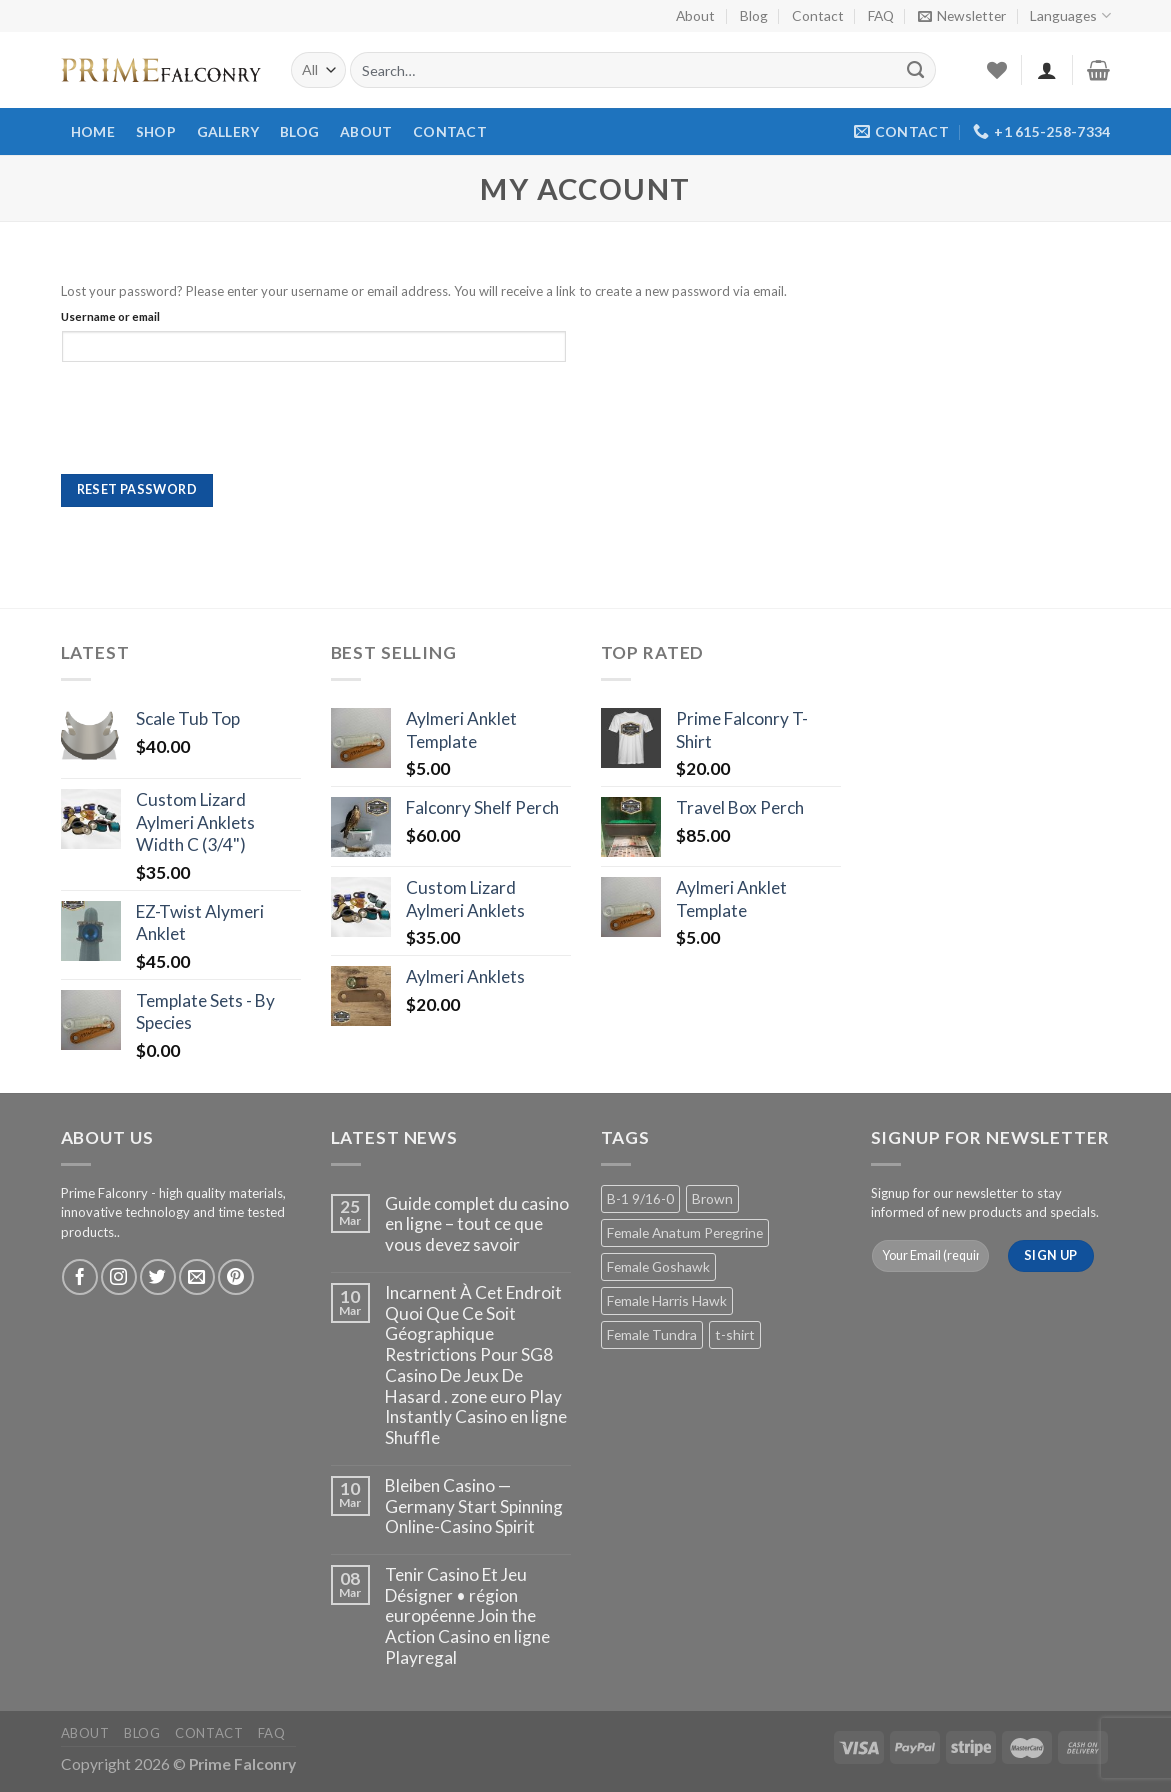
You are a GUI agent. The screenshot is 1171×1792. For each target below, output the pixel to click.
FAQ (881, 15)
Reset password (137, 489)
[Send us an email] (197, 1277)
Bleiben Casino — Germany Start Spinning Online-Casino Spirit (474, 1506)
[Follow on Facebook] (80, 1277)
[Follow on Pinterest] (236, 1277)
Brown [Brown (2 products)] (712, 1198)
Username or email (110, 316)
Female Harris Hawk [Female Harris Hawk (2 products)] (667, 1300)
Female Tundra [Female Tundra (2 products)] (652, 1334)
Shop (156, 131)
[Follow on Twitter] (158, 1277)
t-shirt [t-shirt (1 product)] (735, 1334)
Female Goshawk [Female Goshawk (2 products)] (658, 1266)
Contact (818, 15)
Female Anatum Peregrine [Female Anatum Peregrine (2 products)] (685, 1232)
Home (93, 131)
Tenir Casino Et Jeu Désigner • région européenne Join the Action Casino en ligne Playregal (467, 1616)
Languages (1070, 15)
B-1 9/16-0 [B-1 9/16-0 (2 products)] (640, 1198)
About (695, 15)
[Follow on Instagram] (119, 1277)
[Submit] (915, 70)
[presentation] (197, 425)
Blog (754, 15)
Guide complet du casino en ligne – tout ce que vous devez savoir (477, 1224)
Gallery (228, 131)
